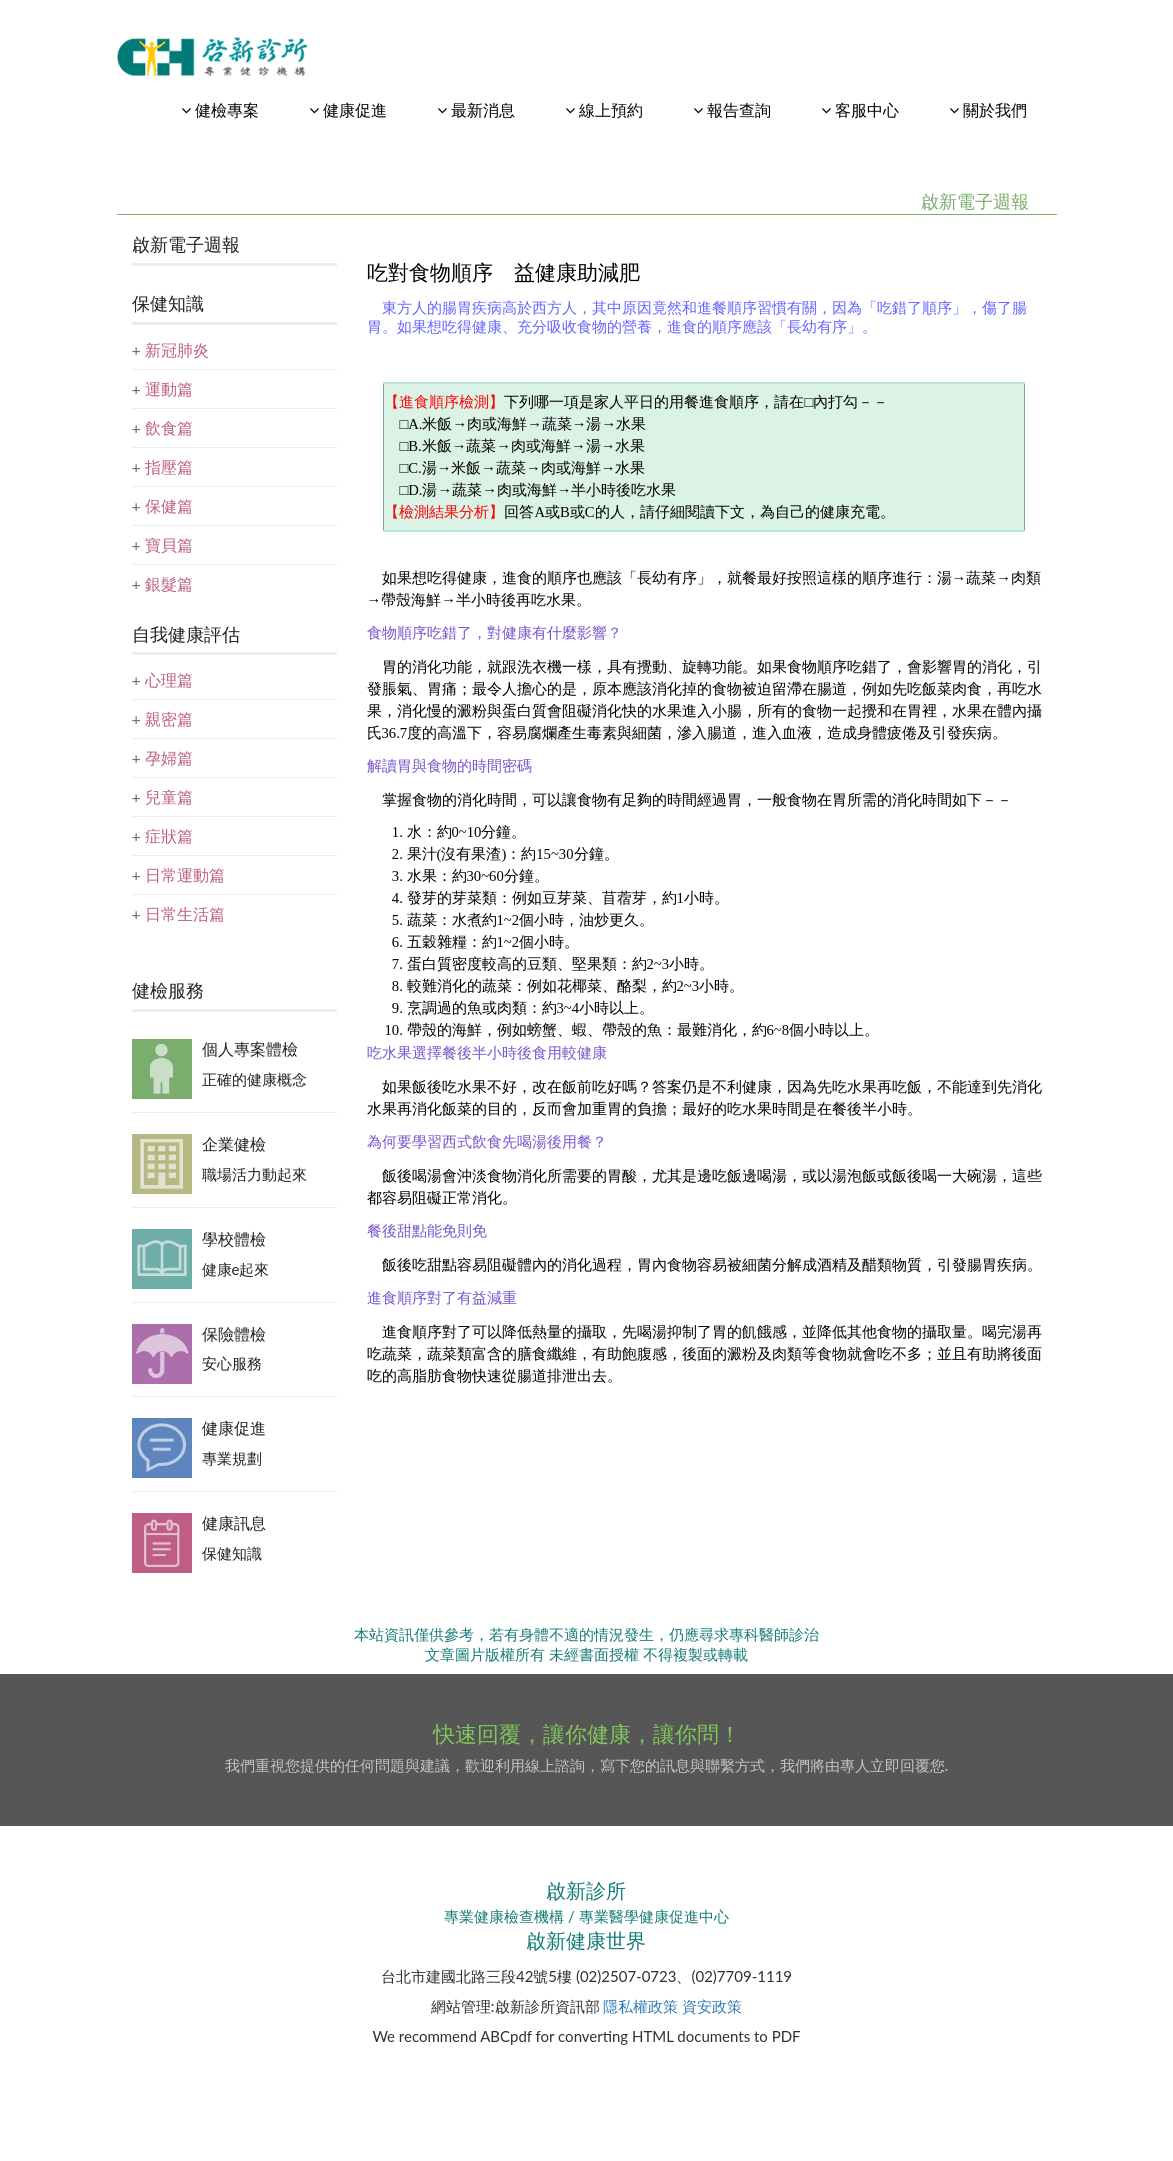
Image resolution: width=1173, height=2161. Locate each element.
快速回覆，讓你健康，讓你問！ (587, 1733)
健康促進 (234, 1427)
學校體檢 (234, 1238)
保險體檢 (234, 1333)
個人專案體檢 (250, 1048)
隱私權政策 (640, 2006)
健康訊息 (234, 1522)
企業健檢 (234, 1143)
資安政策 (712, 2006)
